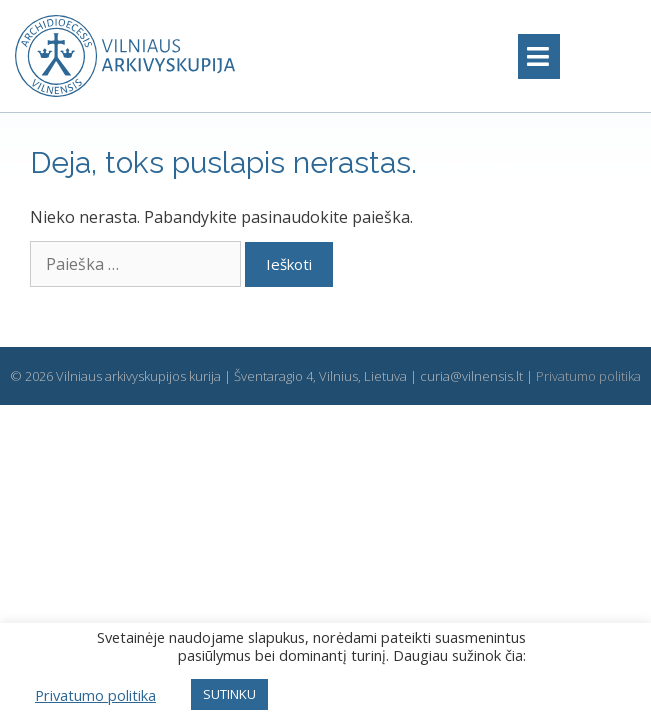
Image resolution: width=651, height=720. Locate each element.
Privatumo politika (588, 376)
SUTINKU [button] (229, 694)
